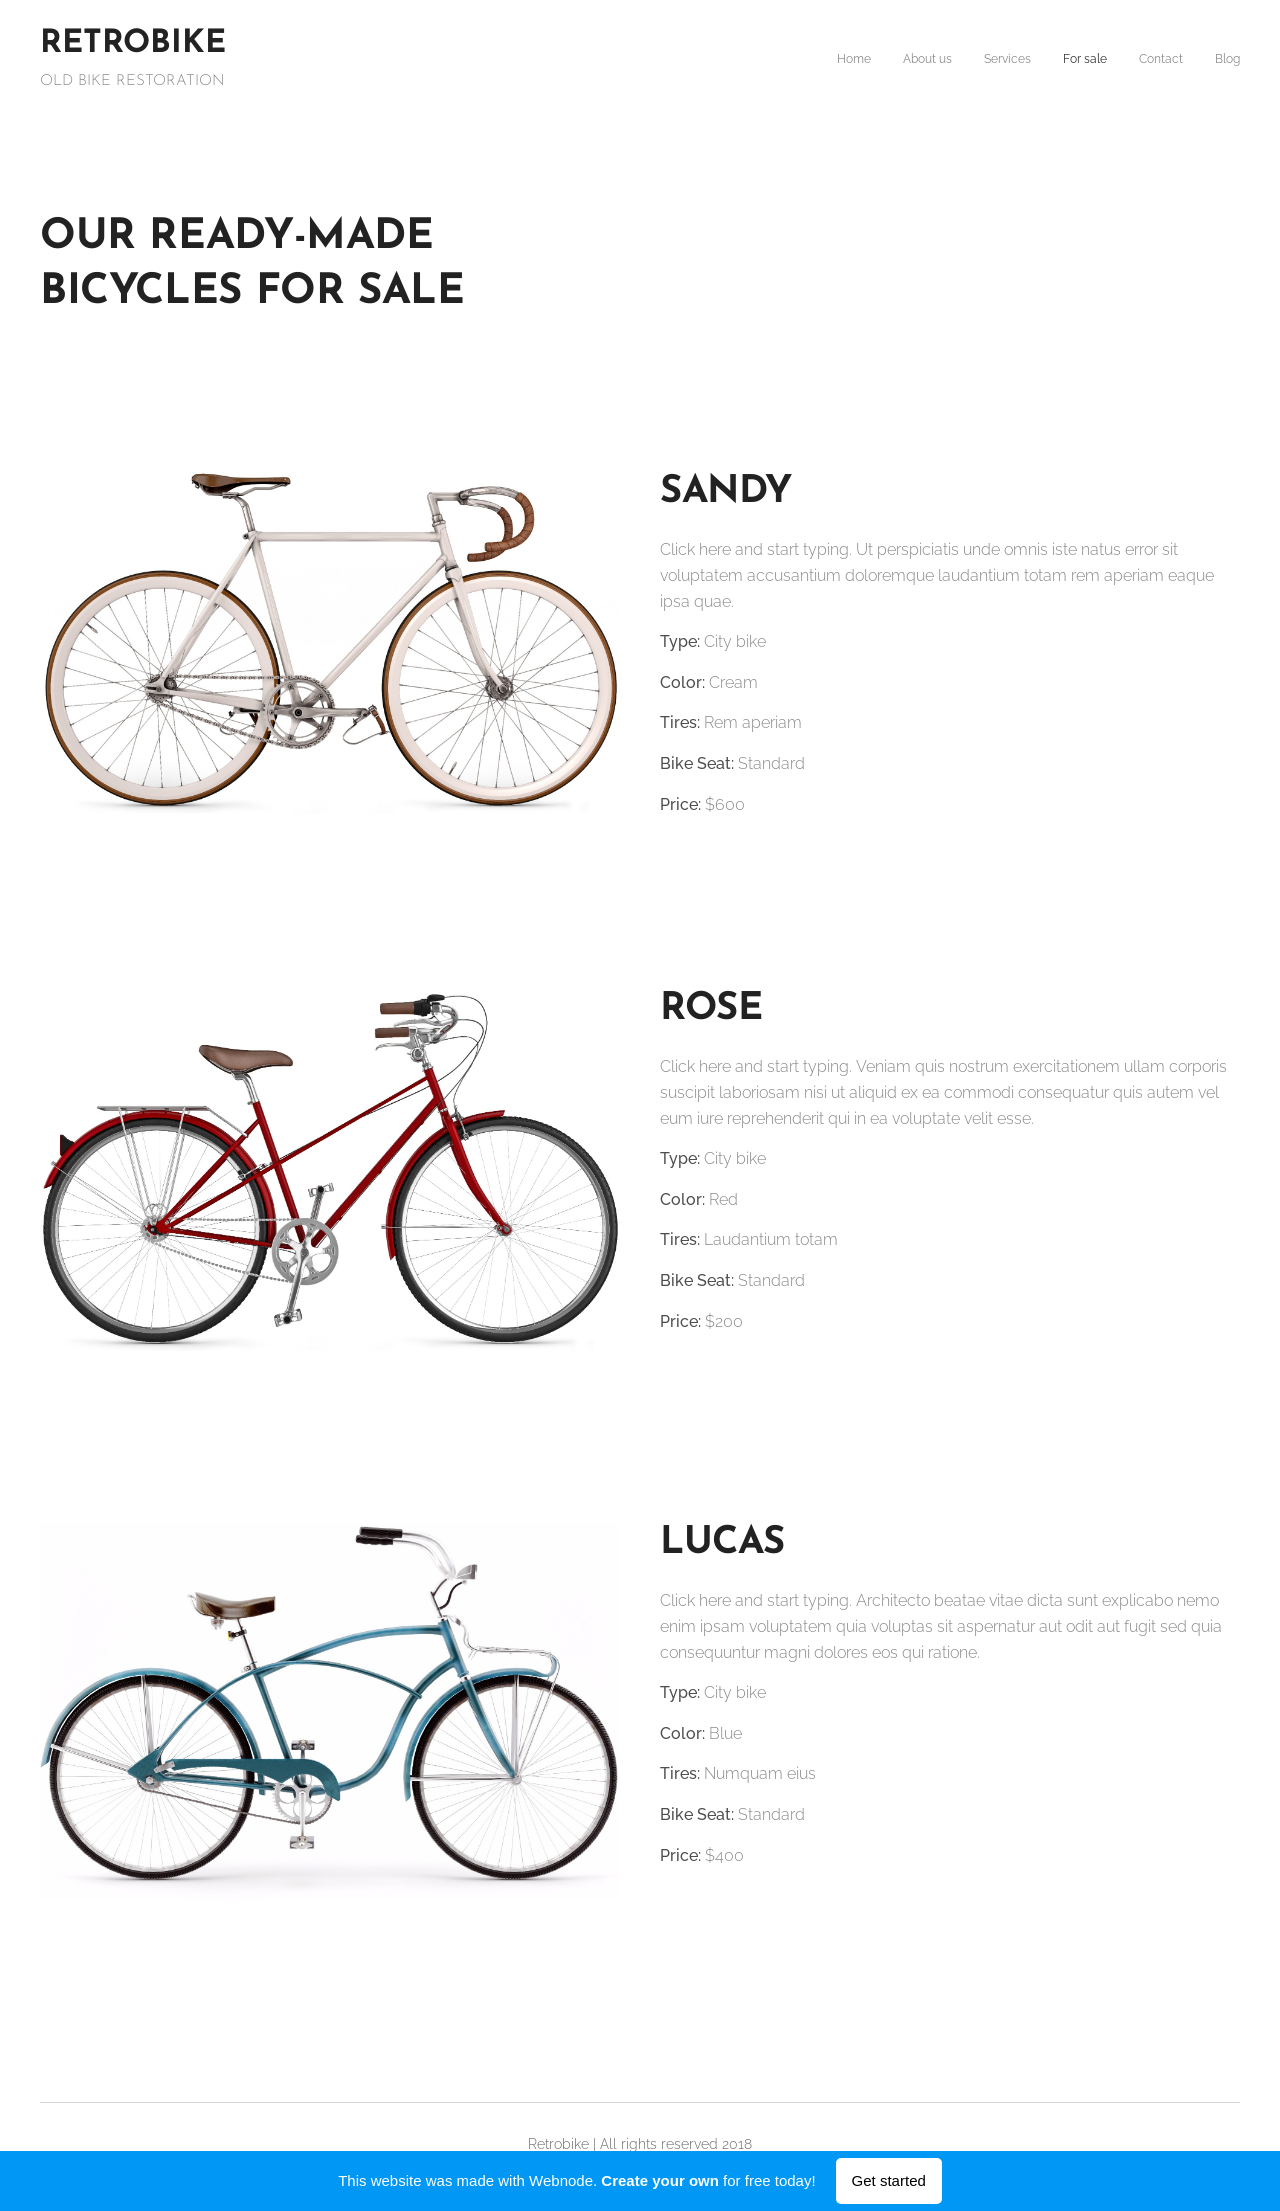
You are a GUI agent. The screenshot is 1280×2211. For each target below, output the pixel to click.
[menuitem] (1085, 61)
